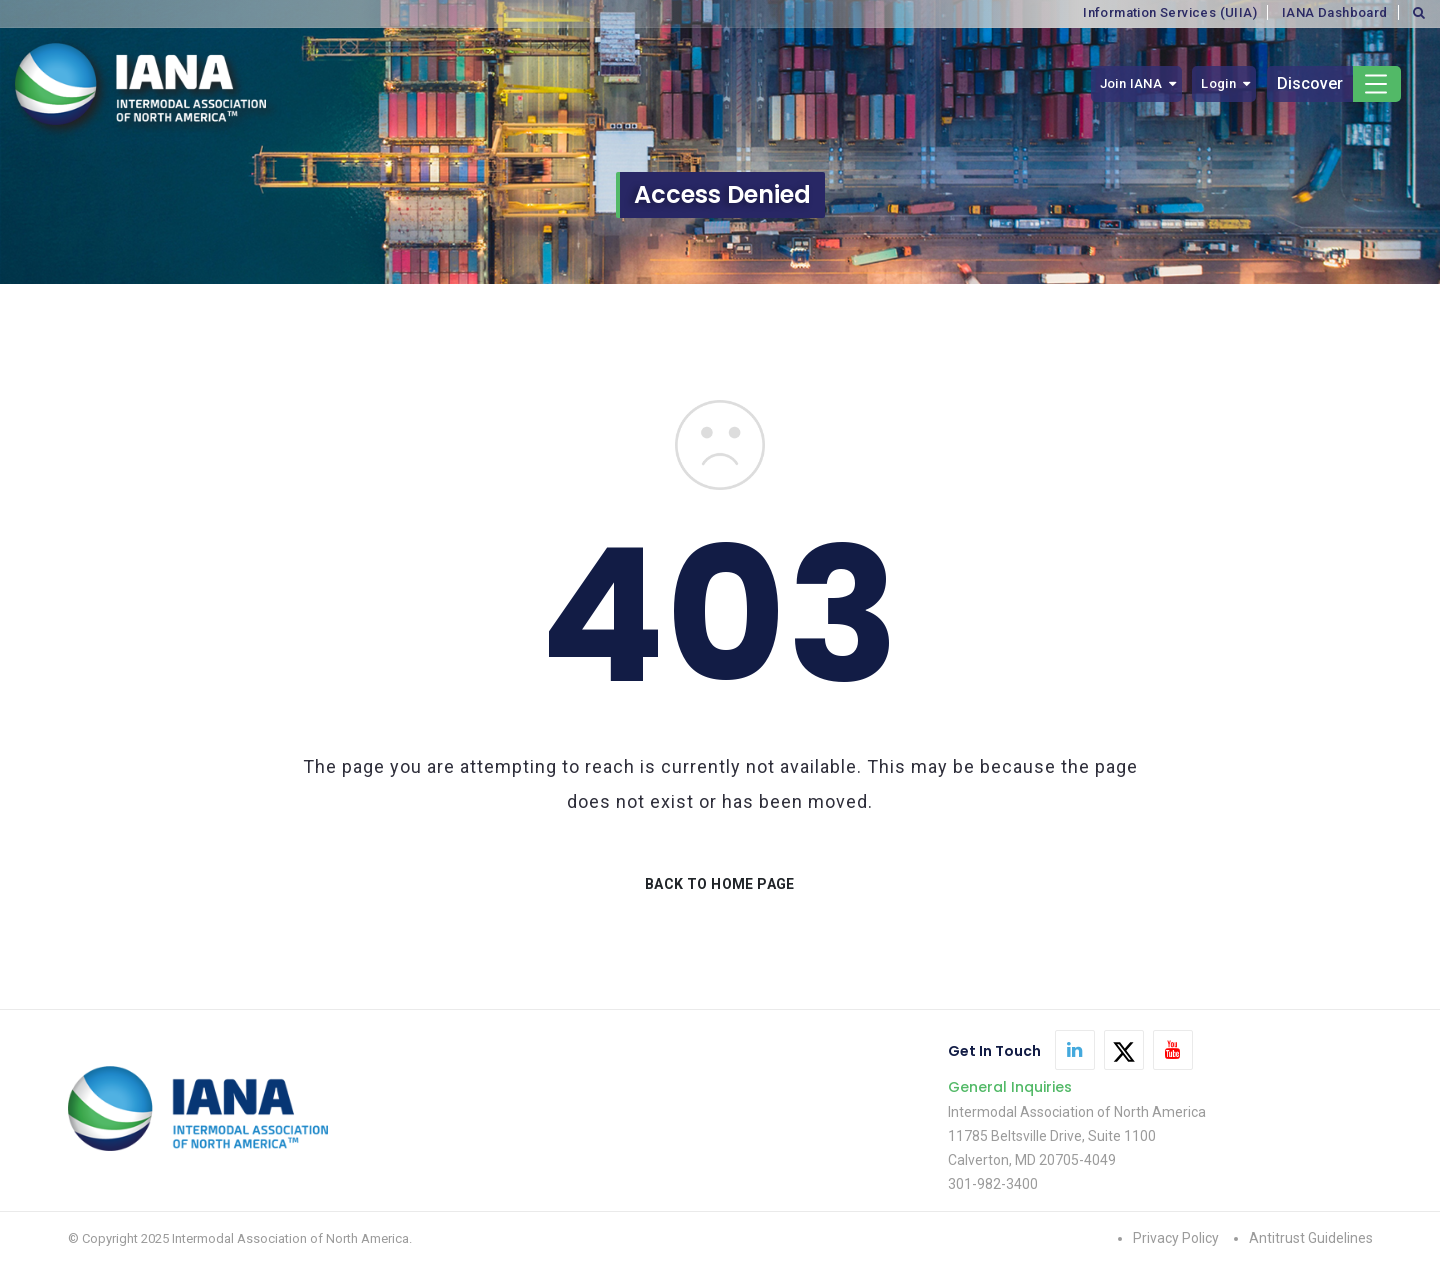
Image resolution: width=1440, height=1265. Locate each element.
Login (1218, 83)
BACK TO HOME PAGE (720, 884)
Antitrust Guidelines (1311, 1238)
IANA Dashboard (1335, 12)
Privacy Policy (1176, 1238)
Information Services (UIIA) (1170, 12)
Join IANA (1131, 83)
